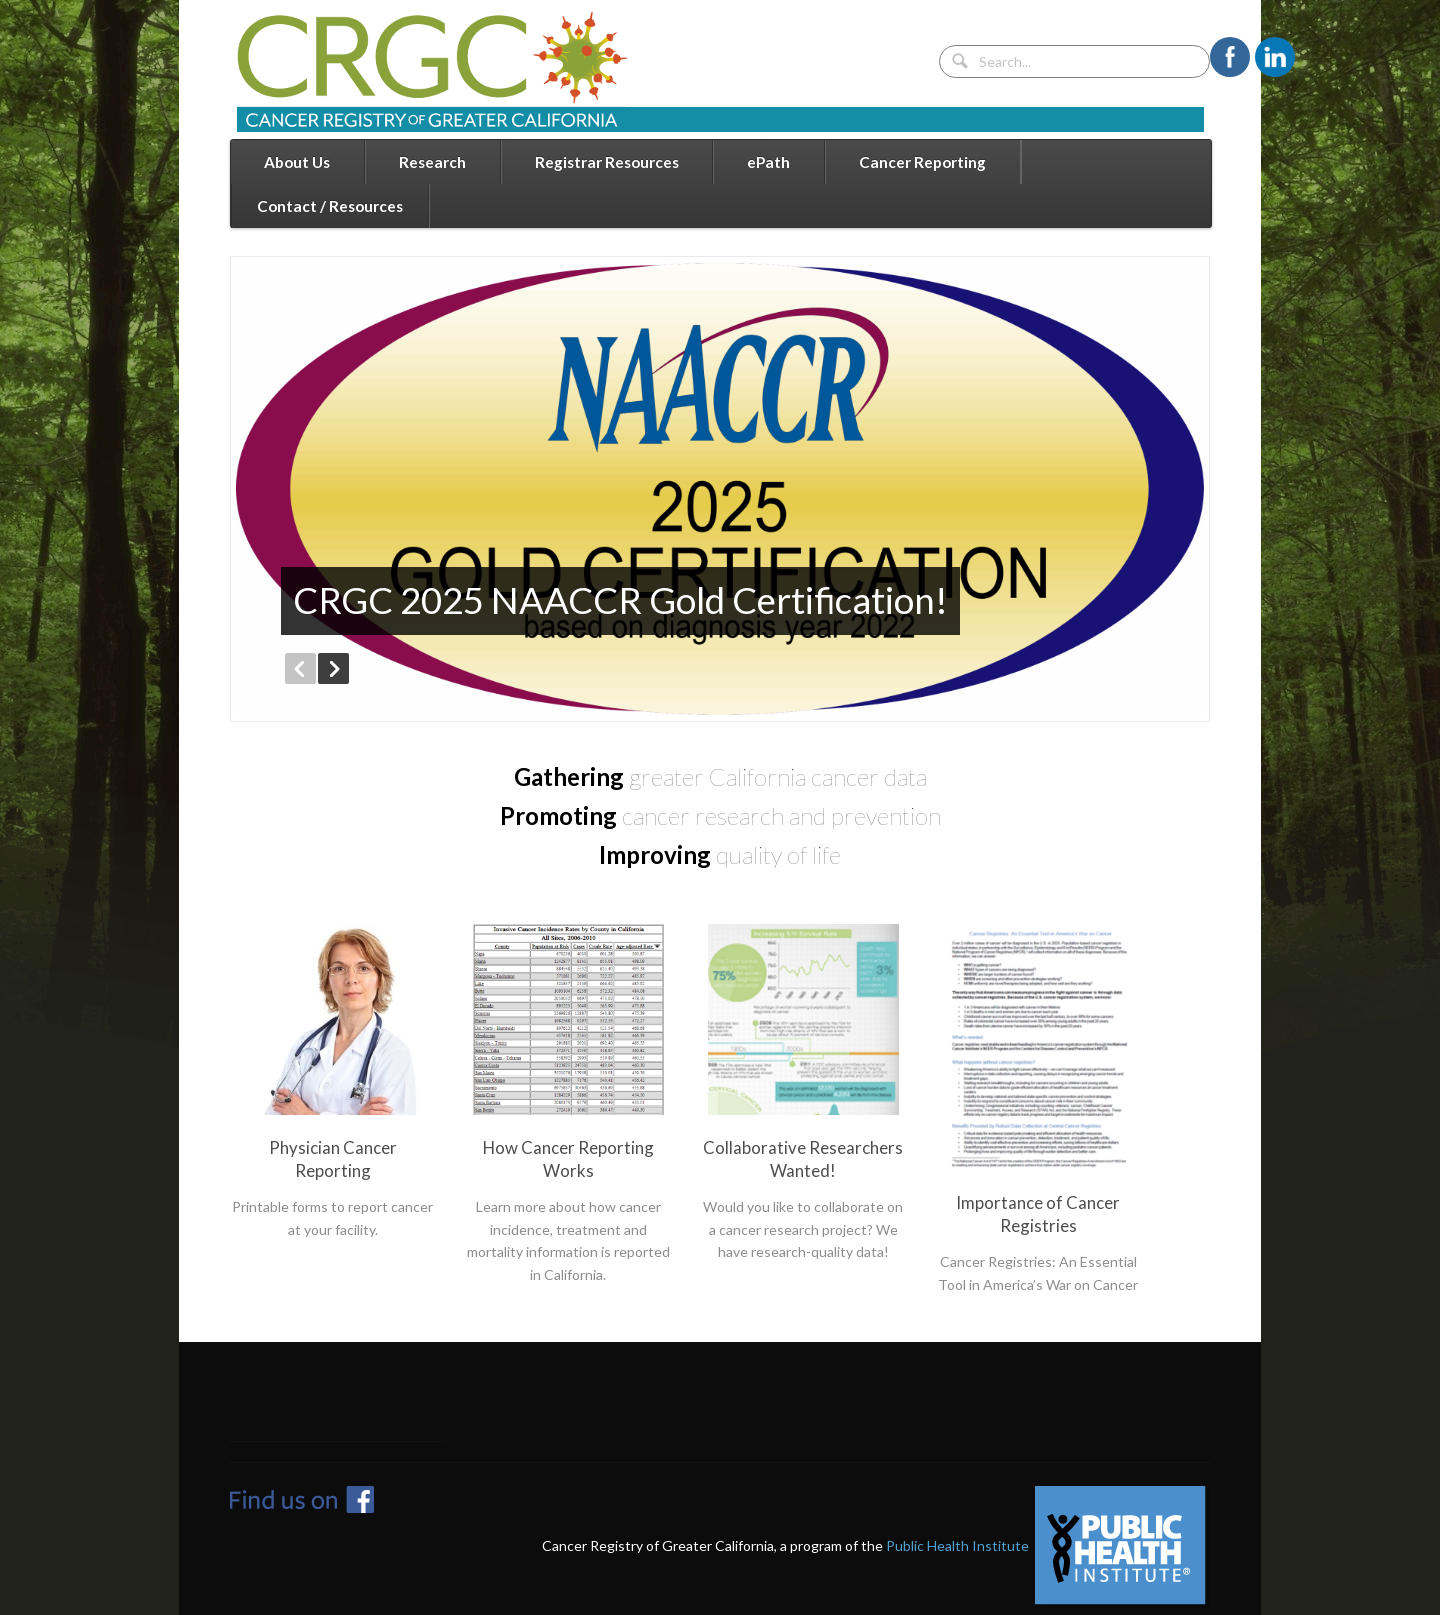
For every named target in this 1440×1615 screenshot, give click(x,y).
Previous (300, 668)
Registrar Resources (607, 162)
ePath (768, 162)
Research (432, 162)
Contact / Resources (330, 206)
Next (333, 668)
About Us (297, 162)
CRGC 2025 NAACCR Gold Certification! (620, 600)
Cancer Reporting (922, 162)
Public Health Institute (957, 1545)
